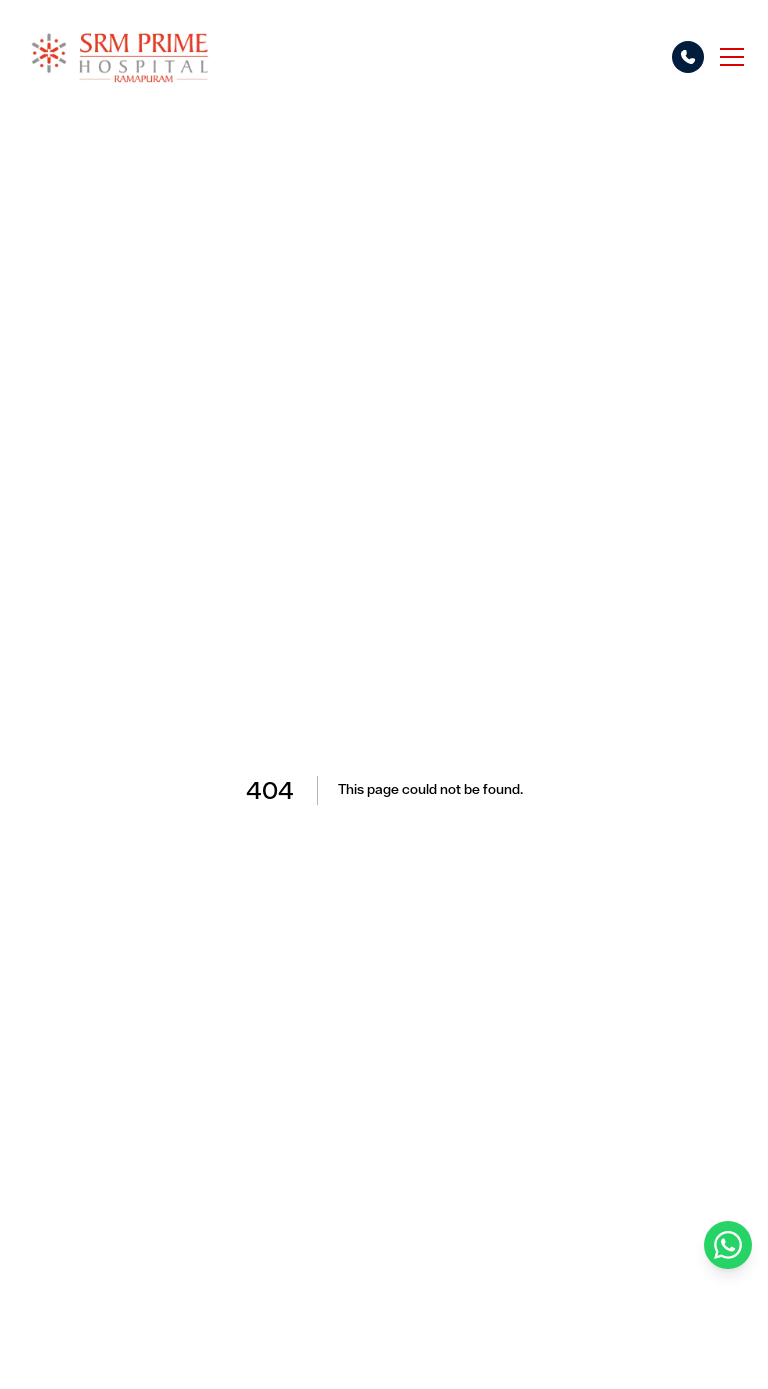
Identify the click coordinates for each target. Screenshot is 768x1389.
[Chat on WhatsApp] (728, 1245)
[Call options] (688, 57)
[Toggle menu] (732, 57)
